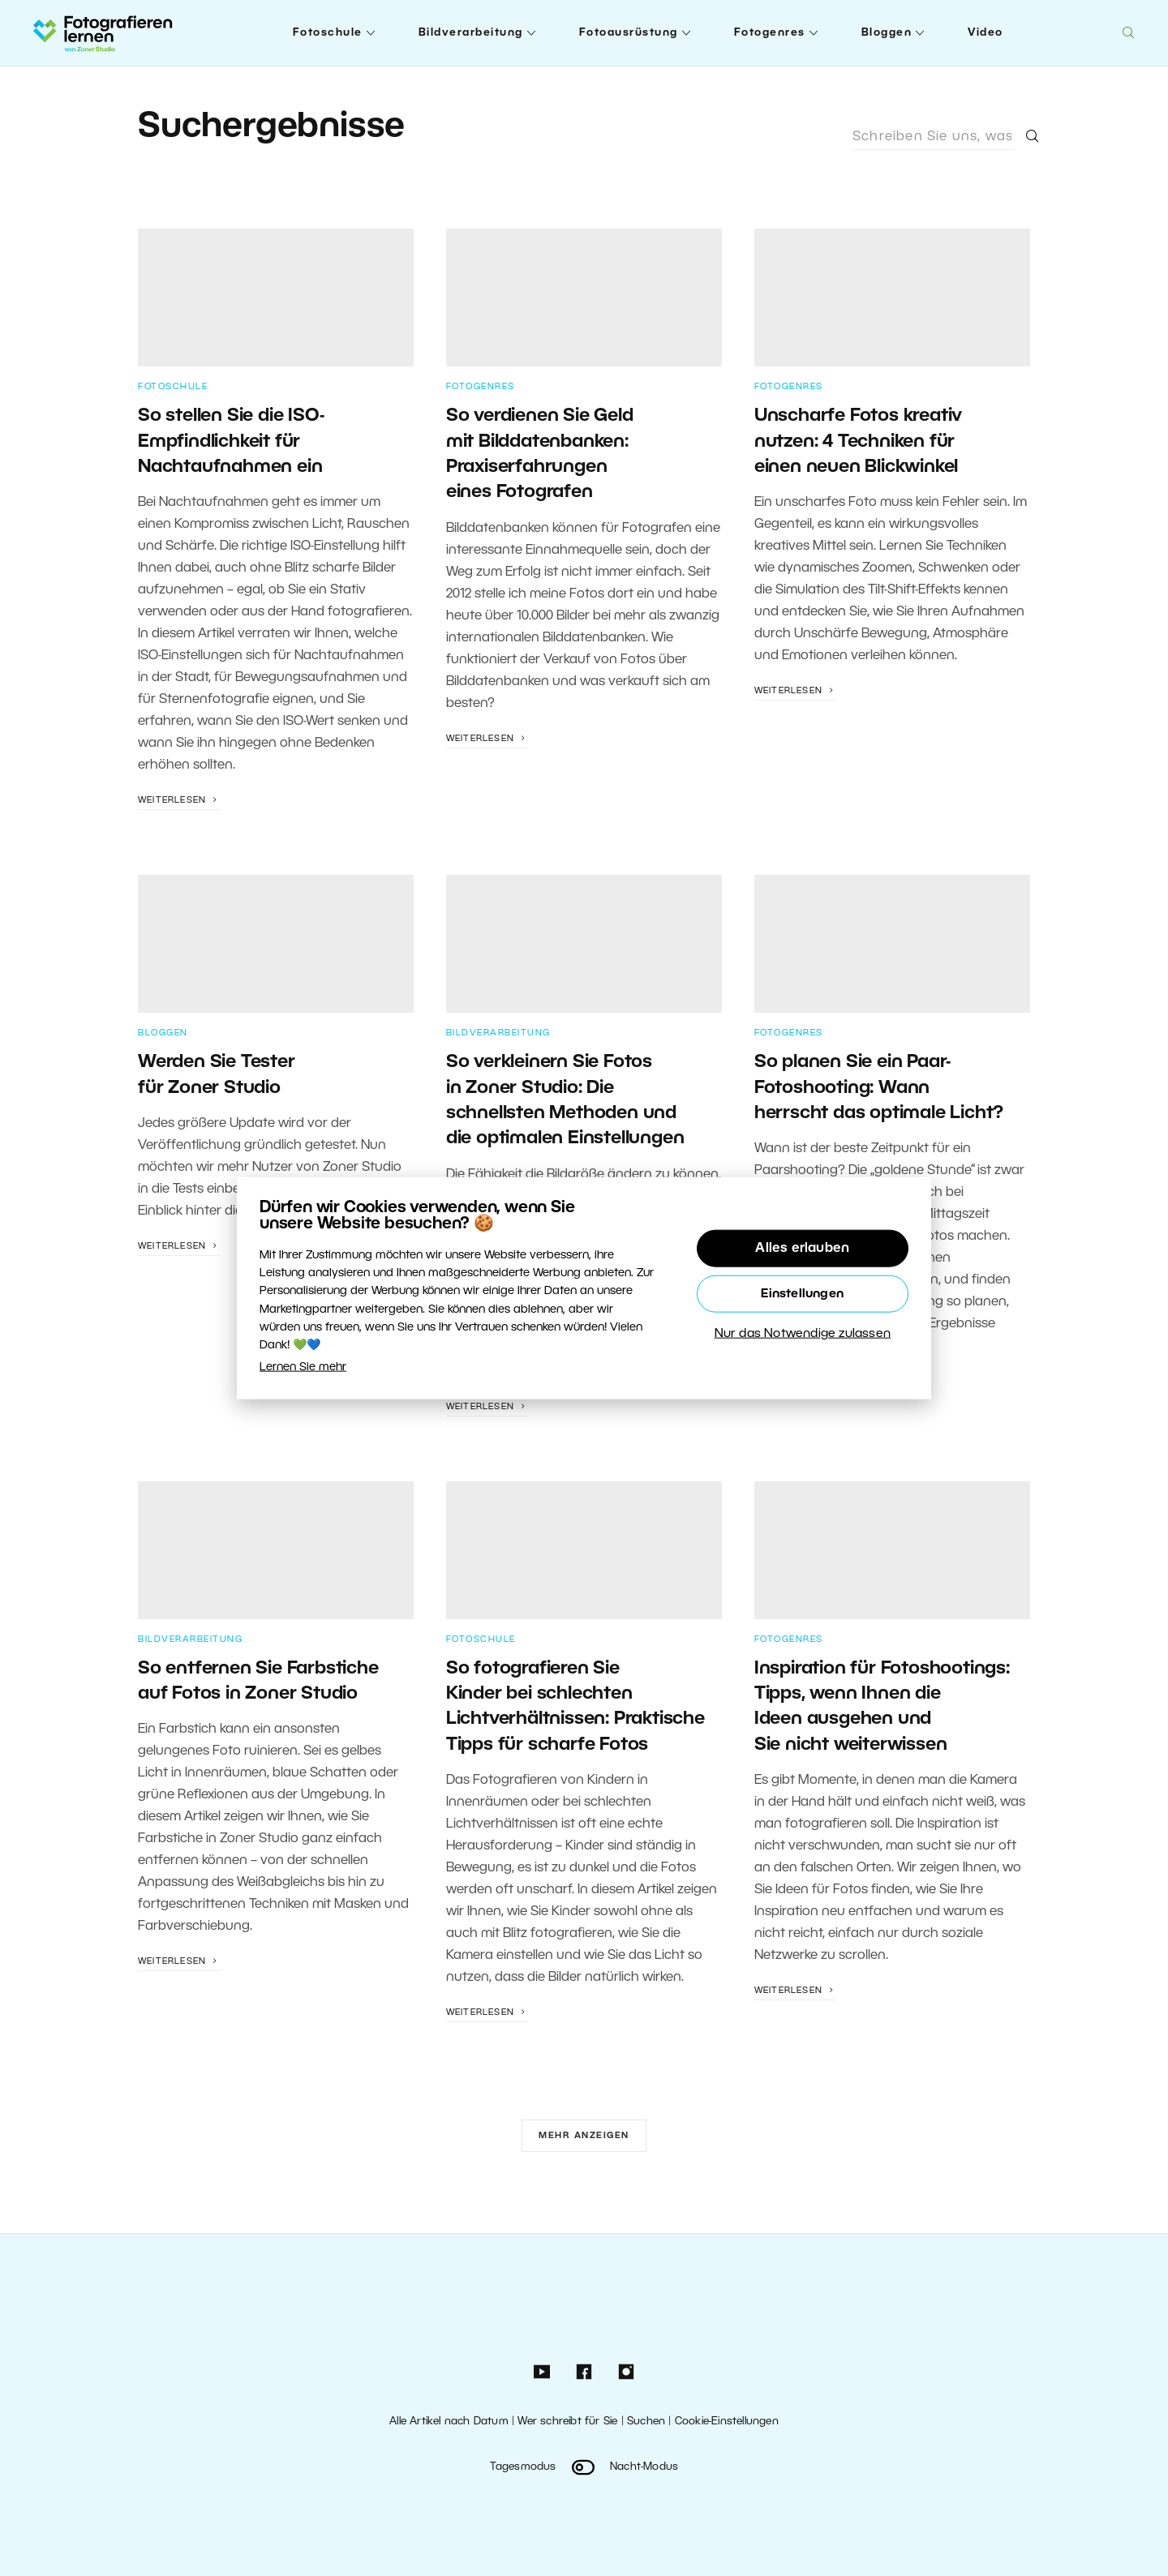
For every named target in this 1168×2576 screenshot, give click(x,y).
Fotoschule (328, 32)
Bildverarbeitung (471, 32)
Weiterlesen (179, 800)
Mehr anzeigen (584, 2136)
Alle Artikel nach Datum (449, 2421)
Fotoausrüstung (628, 32)
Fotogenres (769, 32)
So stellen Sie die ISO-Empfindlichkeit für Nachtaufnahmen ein (231, 441)
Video (985, 32)
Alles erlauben (802, 1248)
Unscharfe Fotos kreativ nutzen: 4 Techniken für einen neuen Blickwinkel (858, 441)
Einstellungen (802, 1293)
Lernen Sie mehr (303, 1366)
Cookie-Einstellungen (727, 2421)
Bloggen (886, 32)
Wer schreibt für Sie (567, 2421)
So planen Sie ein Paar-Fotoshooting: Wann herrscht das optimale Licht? (878, 1087)
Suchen (646, 2421)
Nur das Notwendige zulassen (803, 1333)
